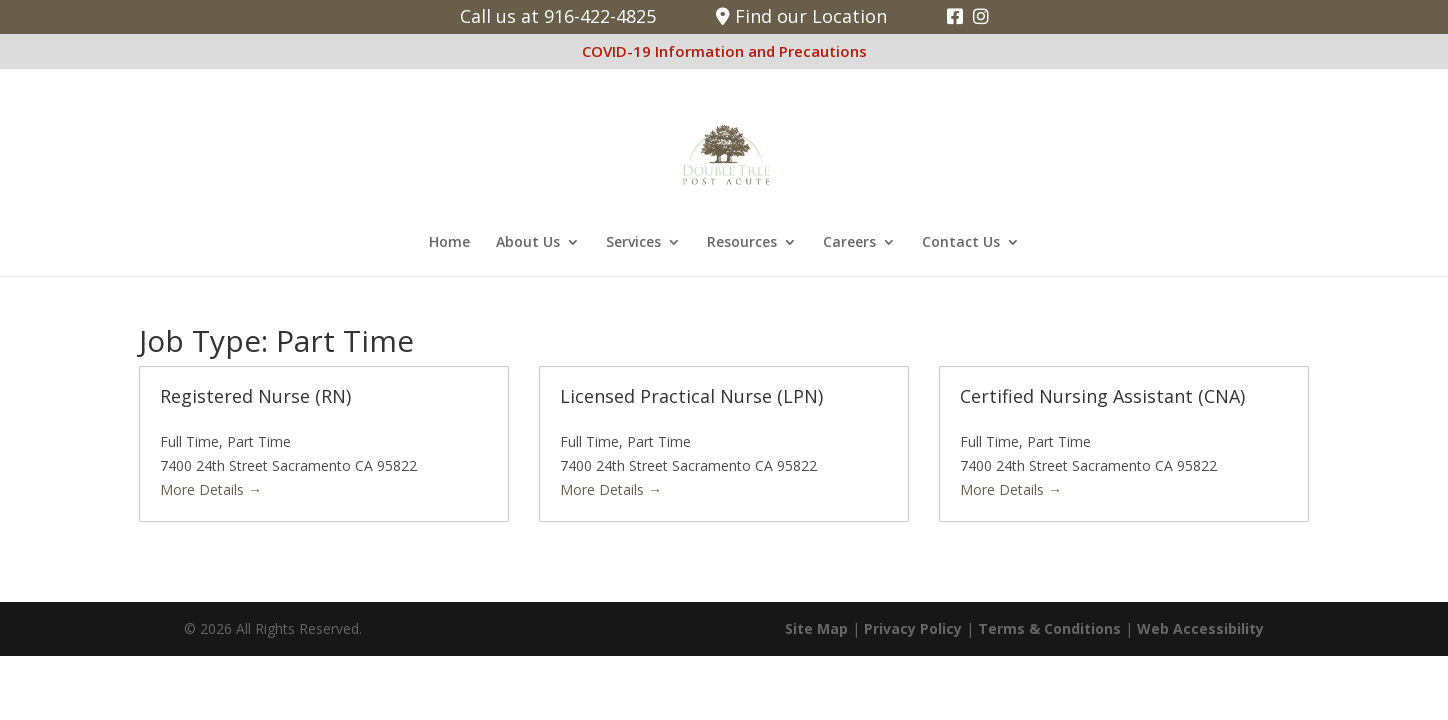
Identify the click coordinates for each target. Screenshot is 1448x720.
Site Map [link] (816, 628)
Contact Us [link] (961, 243)
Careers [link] (849, 243)
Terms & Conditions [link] (1049, 628)
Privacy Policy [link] (913, 628)
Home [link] (449, 243)
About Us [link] (528, 243)
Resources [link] (742, 243)
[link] (955, 16)
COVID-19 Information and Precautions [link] (724, 51)
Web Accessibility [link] (1200, 628)
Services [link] (633, 243)
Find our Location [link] (801, 16)
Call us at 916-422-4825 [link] (558, 16)
